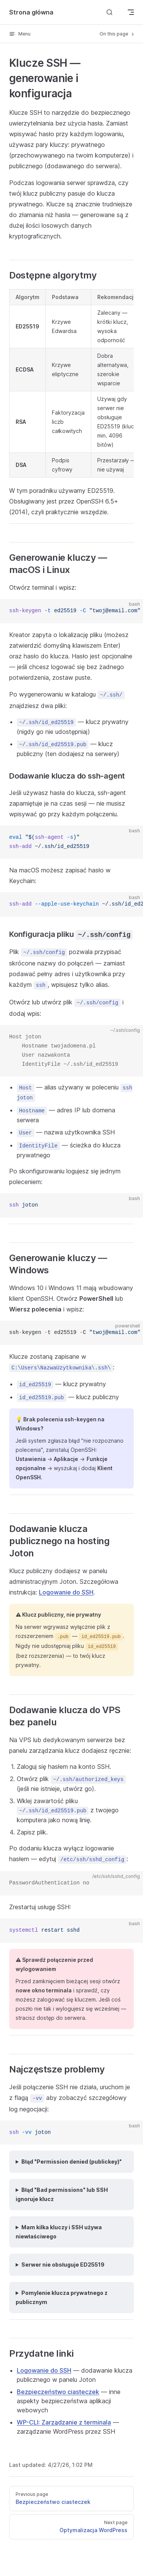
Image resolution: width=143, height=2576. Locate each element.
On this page (117, 34)
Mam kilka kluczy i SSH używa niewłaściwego (59, 2232)
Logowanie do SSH (66, 1592)
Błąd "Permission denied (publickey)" (71, 2161)
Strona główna (31, 12)
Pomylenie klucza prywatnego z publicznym (62, 2297)
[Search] (109, 12)
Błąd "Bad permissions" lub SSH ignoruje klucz (62, 2194)
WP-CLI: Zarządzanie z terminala (64, 2422)
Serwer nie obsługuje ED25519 (62, 2264)
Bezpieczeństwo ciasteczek (58, 2392)
